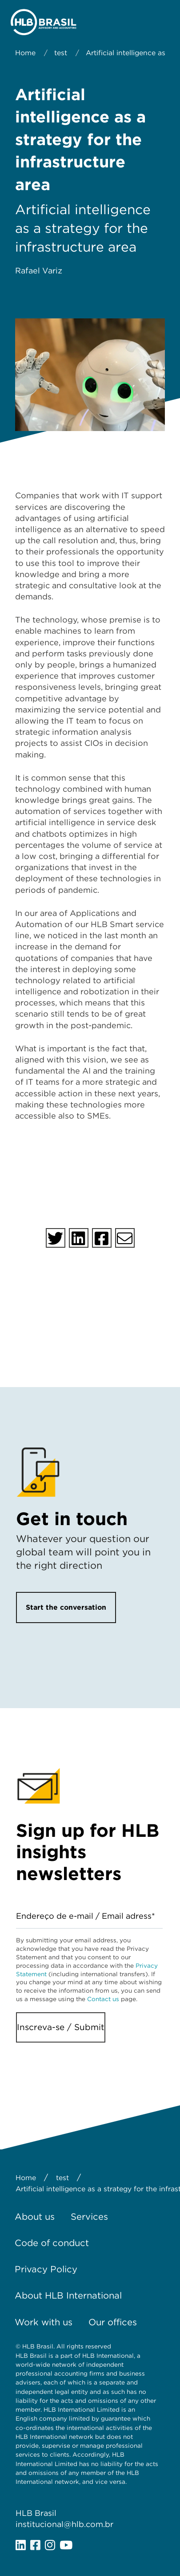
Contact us (103, 1998)
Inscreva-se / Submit (60, 2027)
